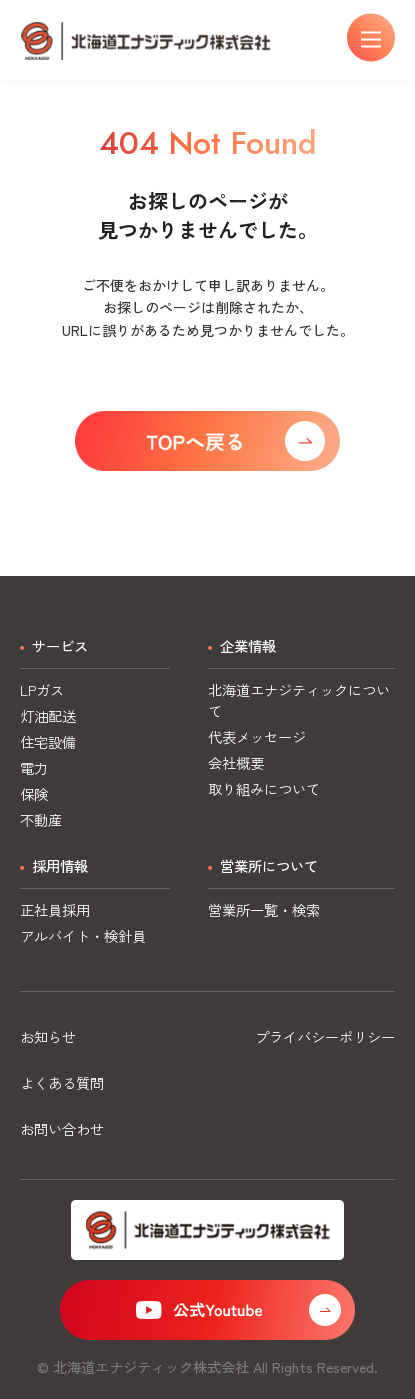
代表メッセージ (257, 736)
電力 (34, 767)
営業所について (269, 865)
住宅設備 (48, 741)
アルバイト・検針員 (83, 935)
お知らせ (48, 1036)
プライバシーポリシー (325, 1036)
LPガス (42, 689)
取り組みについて (264, 788)
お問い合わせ (62, 1128)
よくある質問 (62, 1082)
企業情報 (248, 645)
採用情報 (60, 865)
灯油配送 (48, 715)
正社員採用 (55, 909)
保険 (34, 793)
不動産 (41, 819)
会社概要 (236, 762)
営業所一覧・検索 (264, 909)
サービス (60, 645)
